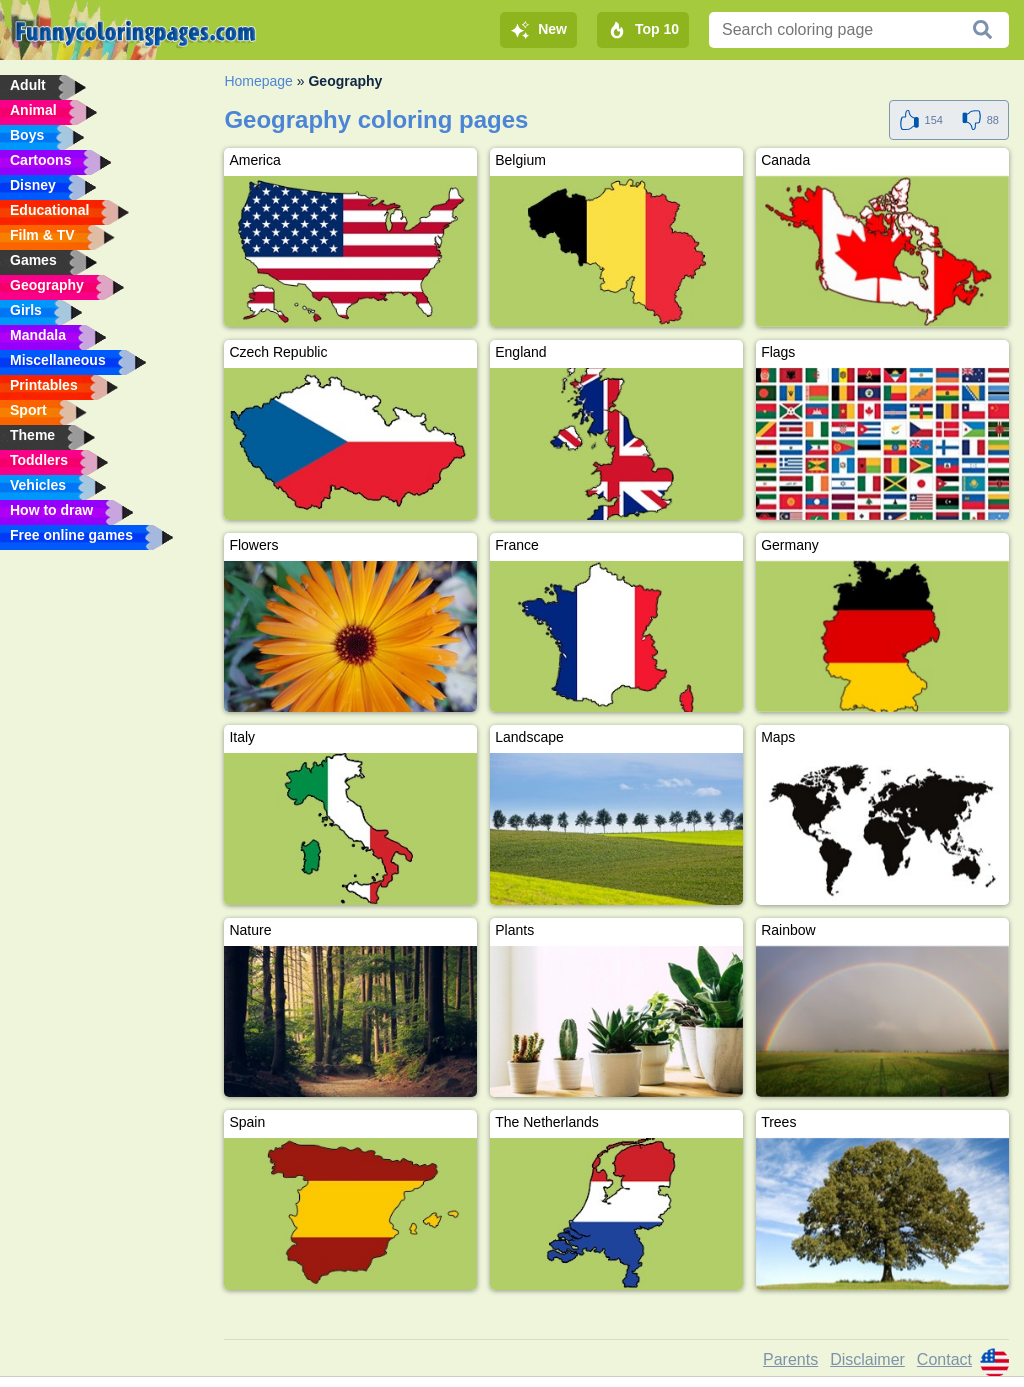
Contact (944, 1359)
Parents (790, 1359)
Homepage (258, 81)
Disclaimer (867, 1359)
